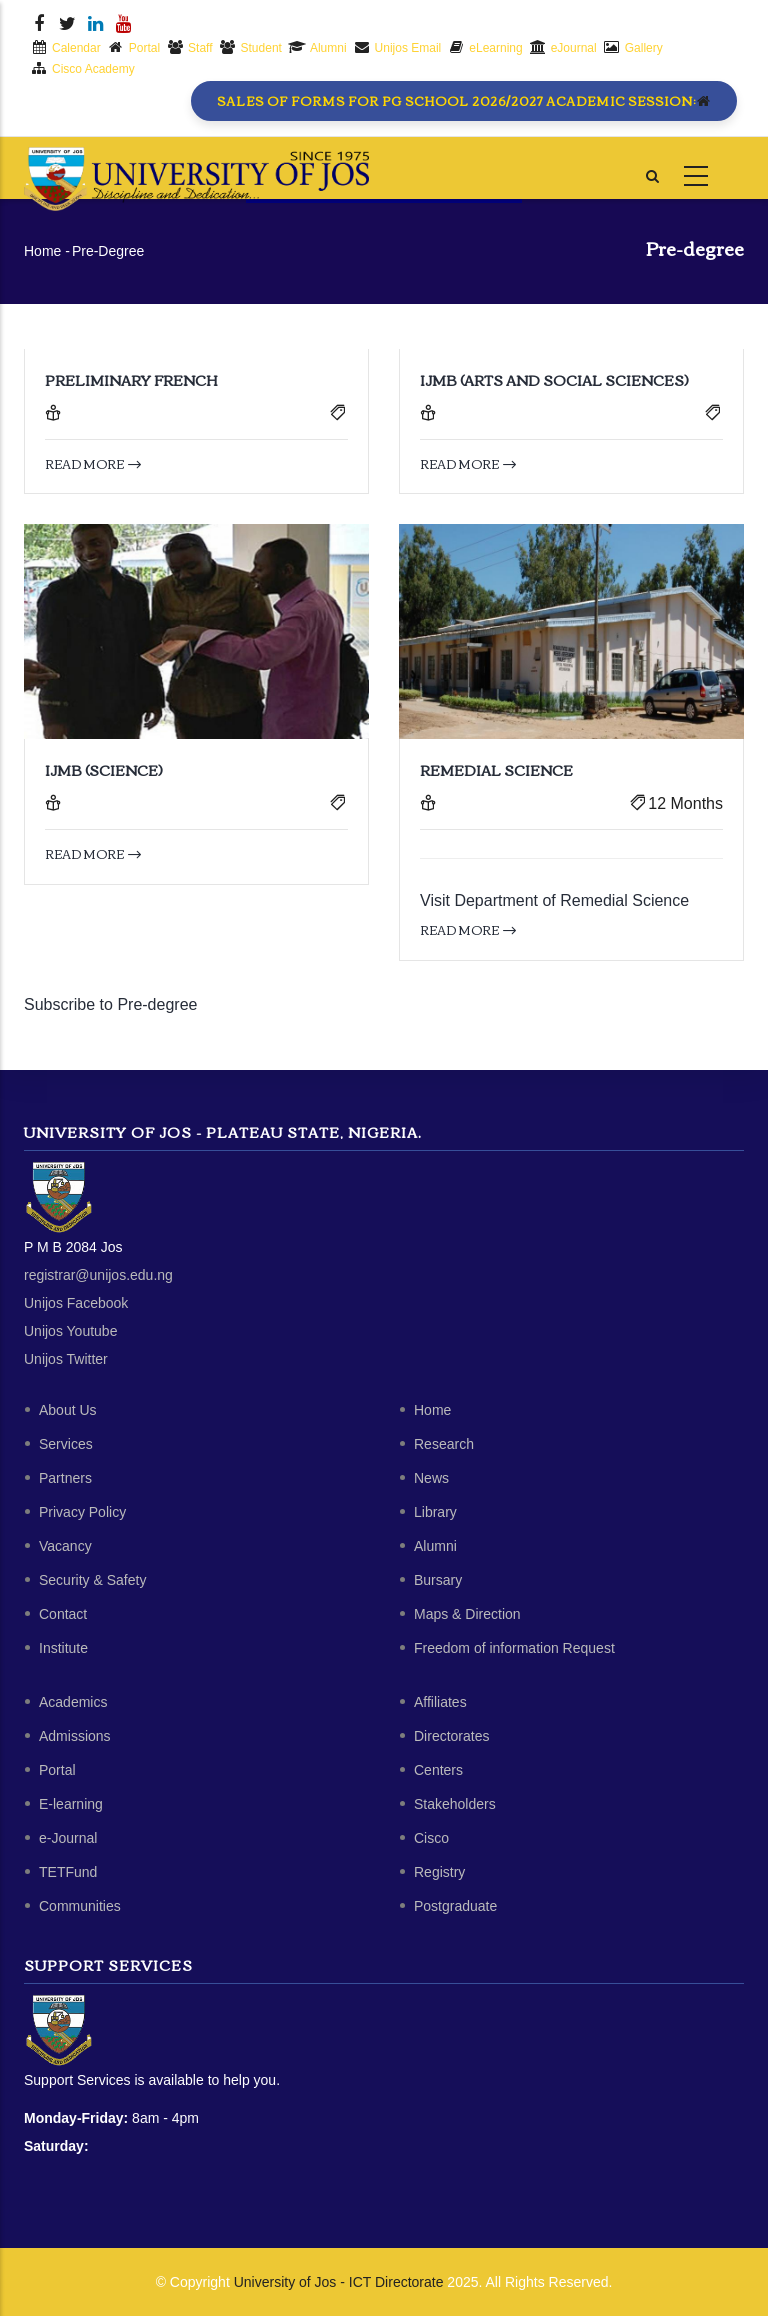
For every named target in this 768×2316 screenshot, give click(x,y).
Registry (439, 1872)
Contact (63, 1614)
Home (42, 251)
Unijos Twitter (66, 1359)
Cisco (431, 1838)
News (431, 1478)
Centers (438, 1770)
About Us (68, 1410)
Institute (63, 1648)
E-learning (71, 1804)
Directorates (451, 1736)
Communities (80, 1906)
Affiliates (440, 1702)
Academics (73, 1702)
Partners (65, 1478)
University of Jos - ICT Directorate (339, 2282)
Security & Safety (92, 1580)
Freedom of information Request (514, 1648)
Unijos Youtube (70, 1331)
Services (66, 1444)
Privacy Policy (82, 1512)
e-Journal (68, 1838)
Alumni (435, 1546)
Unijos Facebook (76, 1303)
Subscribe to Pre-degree (110, 1004)
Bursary (438, 1580)
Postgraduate (455, 1906)
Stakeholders (455, 1804)
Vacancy (65, 1546)
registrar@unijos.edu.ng (98, 1275)
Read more (93, 463)
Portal (57, 1770)
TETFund (68, 1872)
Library (435, 1512)
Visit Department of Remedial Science (554, 900)
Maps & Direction (467, 1614)
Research (444, 1444)
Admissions (75, 1736)
